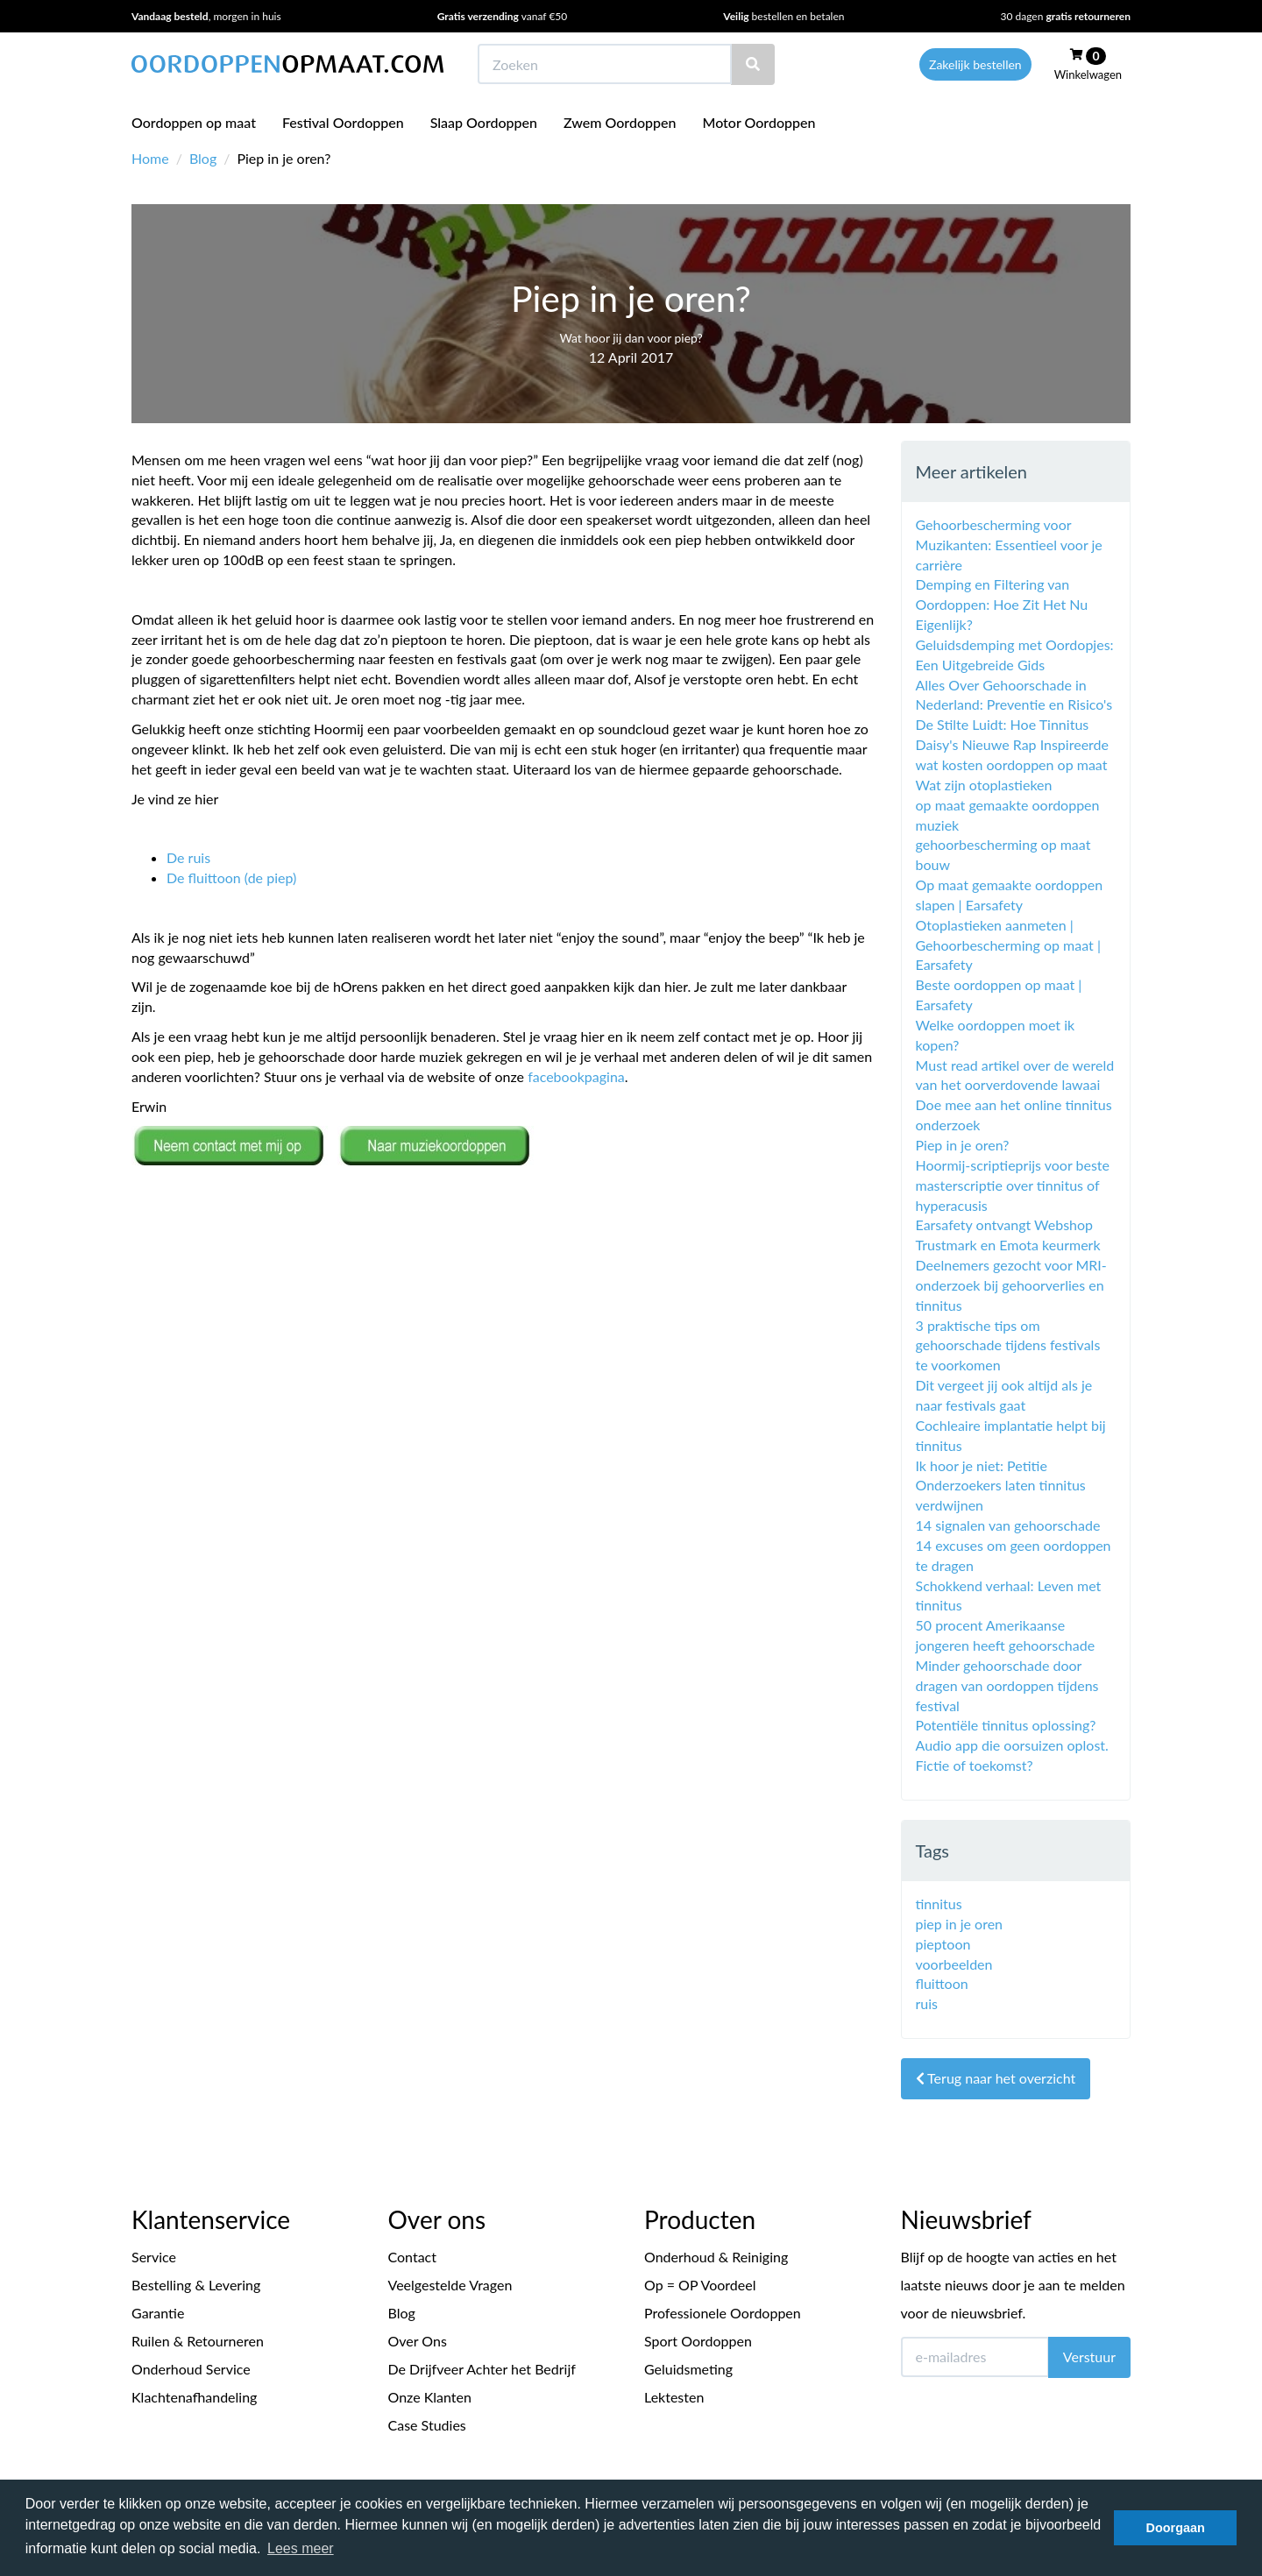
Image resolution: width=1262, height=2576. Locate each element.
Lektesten (674, 2396)
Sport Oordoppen (698, 2340)
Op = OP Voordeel (700, 2284)
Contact (412, 2256)
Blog (202, 158)
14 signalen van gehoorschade (1008, 1525)
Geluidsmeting (688, 2368)
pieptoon (943, 1944)
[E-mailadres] (975, 2357)
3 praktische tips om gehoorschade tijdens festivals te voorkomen (1008, 1345)
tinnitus (939, 1903)
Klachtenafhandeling (194, 2396)
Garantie (157, 2312)
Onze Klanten (429, 2396)
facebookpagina (576, 1076)
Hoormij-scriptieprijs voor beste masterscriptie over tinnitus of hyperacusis (1013, 1185)
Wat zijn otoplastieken (984, 784)
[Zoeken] (753, 64)
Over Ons (417, 2340)
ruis (927, 2003)
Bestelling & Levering (195, 2284)
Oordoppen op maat (193, 122)
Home (150, 158)
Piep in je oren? (963, 1144)
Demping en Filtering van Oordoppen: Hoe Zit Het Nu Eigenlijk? (1002, 604)
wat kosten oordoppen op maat (1012, 764)
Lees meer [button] (300, 2548)
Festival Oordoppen (343, 122)
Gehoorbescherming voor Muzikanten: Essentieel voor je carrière (1009, 544)
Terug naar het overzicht (996, 2078)
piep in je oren (959, 1923)
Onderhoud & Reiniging (716, 2256)
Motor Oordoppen (758, 122)
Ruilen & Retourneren (197, 2340)
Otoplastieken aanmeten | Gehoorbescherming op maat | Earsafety (1008, 944)
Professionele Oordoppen (722, 2312)
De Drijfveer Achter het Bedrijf (482, 2368)
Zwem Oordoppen (620, 122)
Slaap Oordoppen (483, 122)
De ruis (188, 857)
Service (153, 2256)
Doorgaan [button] (1175, 2528)
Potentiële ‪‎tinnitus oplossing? (1006, 1724)
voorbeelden (954, 1964)
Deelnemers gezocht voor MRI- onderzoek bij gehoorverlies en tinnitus (1011, 1284)
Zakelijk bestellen (975, 64)
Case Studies (427, 2425)
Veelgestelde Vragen (450, 2284)
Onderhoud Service (191, 2368)
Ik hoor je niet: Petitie (981, 1465)
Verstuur (1089, 2356)
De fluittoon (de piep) (231, 877)
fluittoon (942, 1983)
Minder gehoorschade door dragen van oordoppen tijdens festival (1007, 1685)
